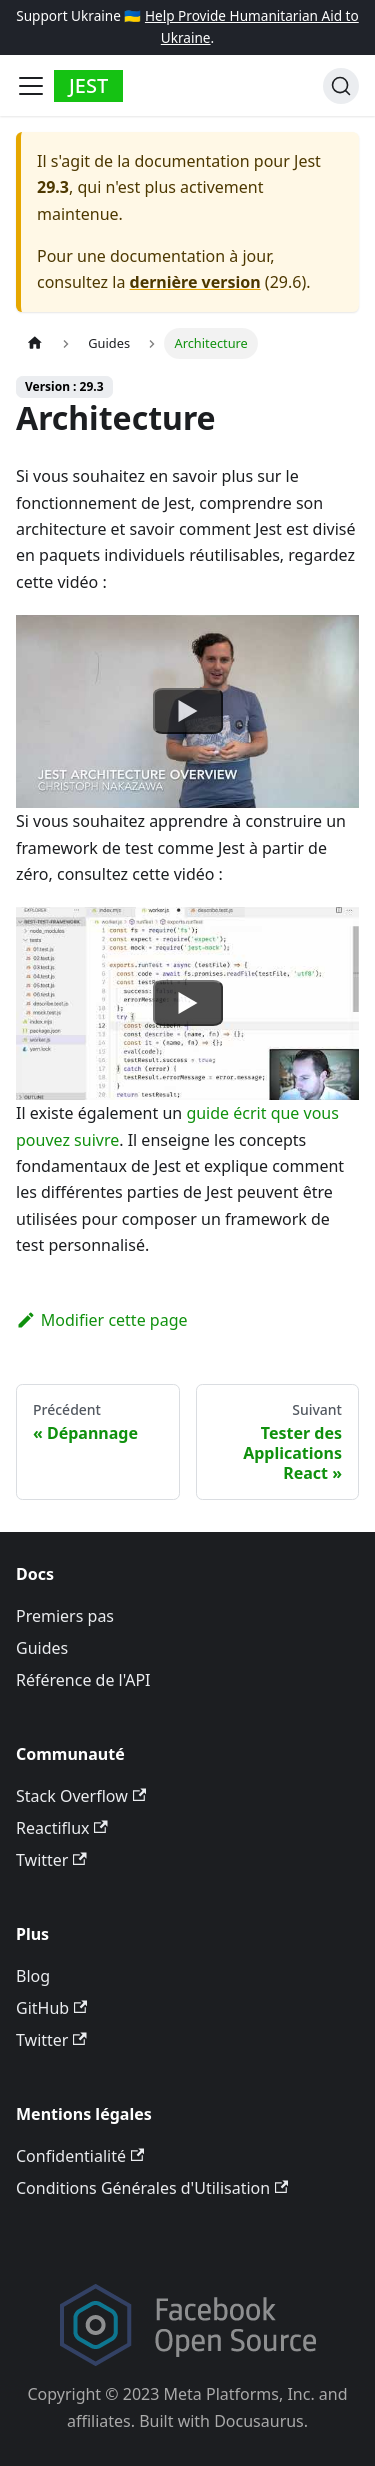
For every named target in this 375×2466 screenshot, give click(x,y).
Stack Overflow (81, 1796)
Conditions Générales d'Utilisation (152, 2188)
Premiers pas (65, 1616)
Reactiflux (62, 1828)
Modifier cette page (102, 1320)
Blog (33, 1976)
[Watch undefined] (188, 712)
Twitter (51, 1860)
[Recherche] (341, 86)
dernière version (195, 282)
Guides (42, 1648)
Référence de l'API (83, 1680)
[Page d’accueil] (35, 343)
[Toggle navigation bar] (31, 86)
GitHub (51, 2008)
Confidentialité (80, 2156)
